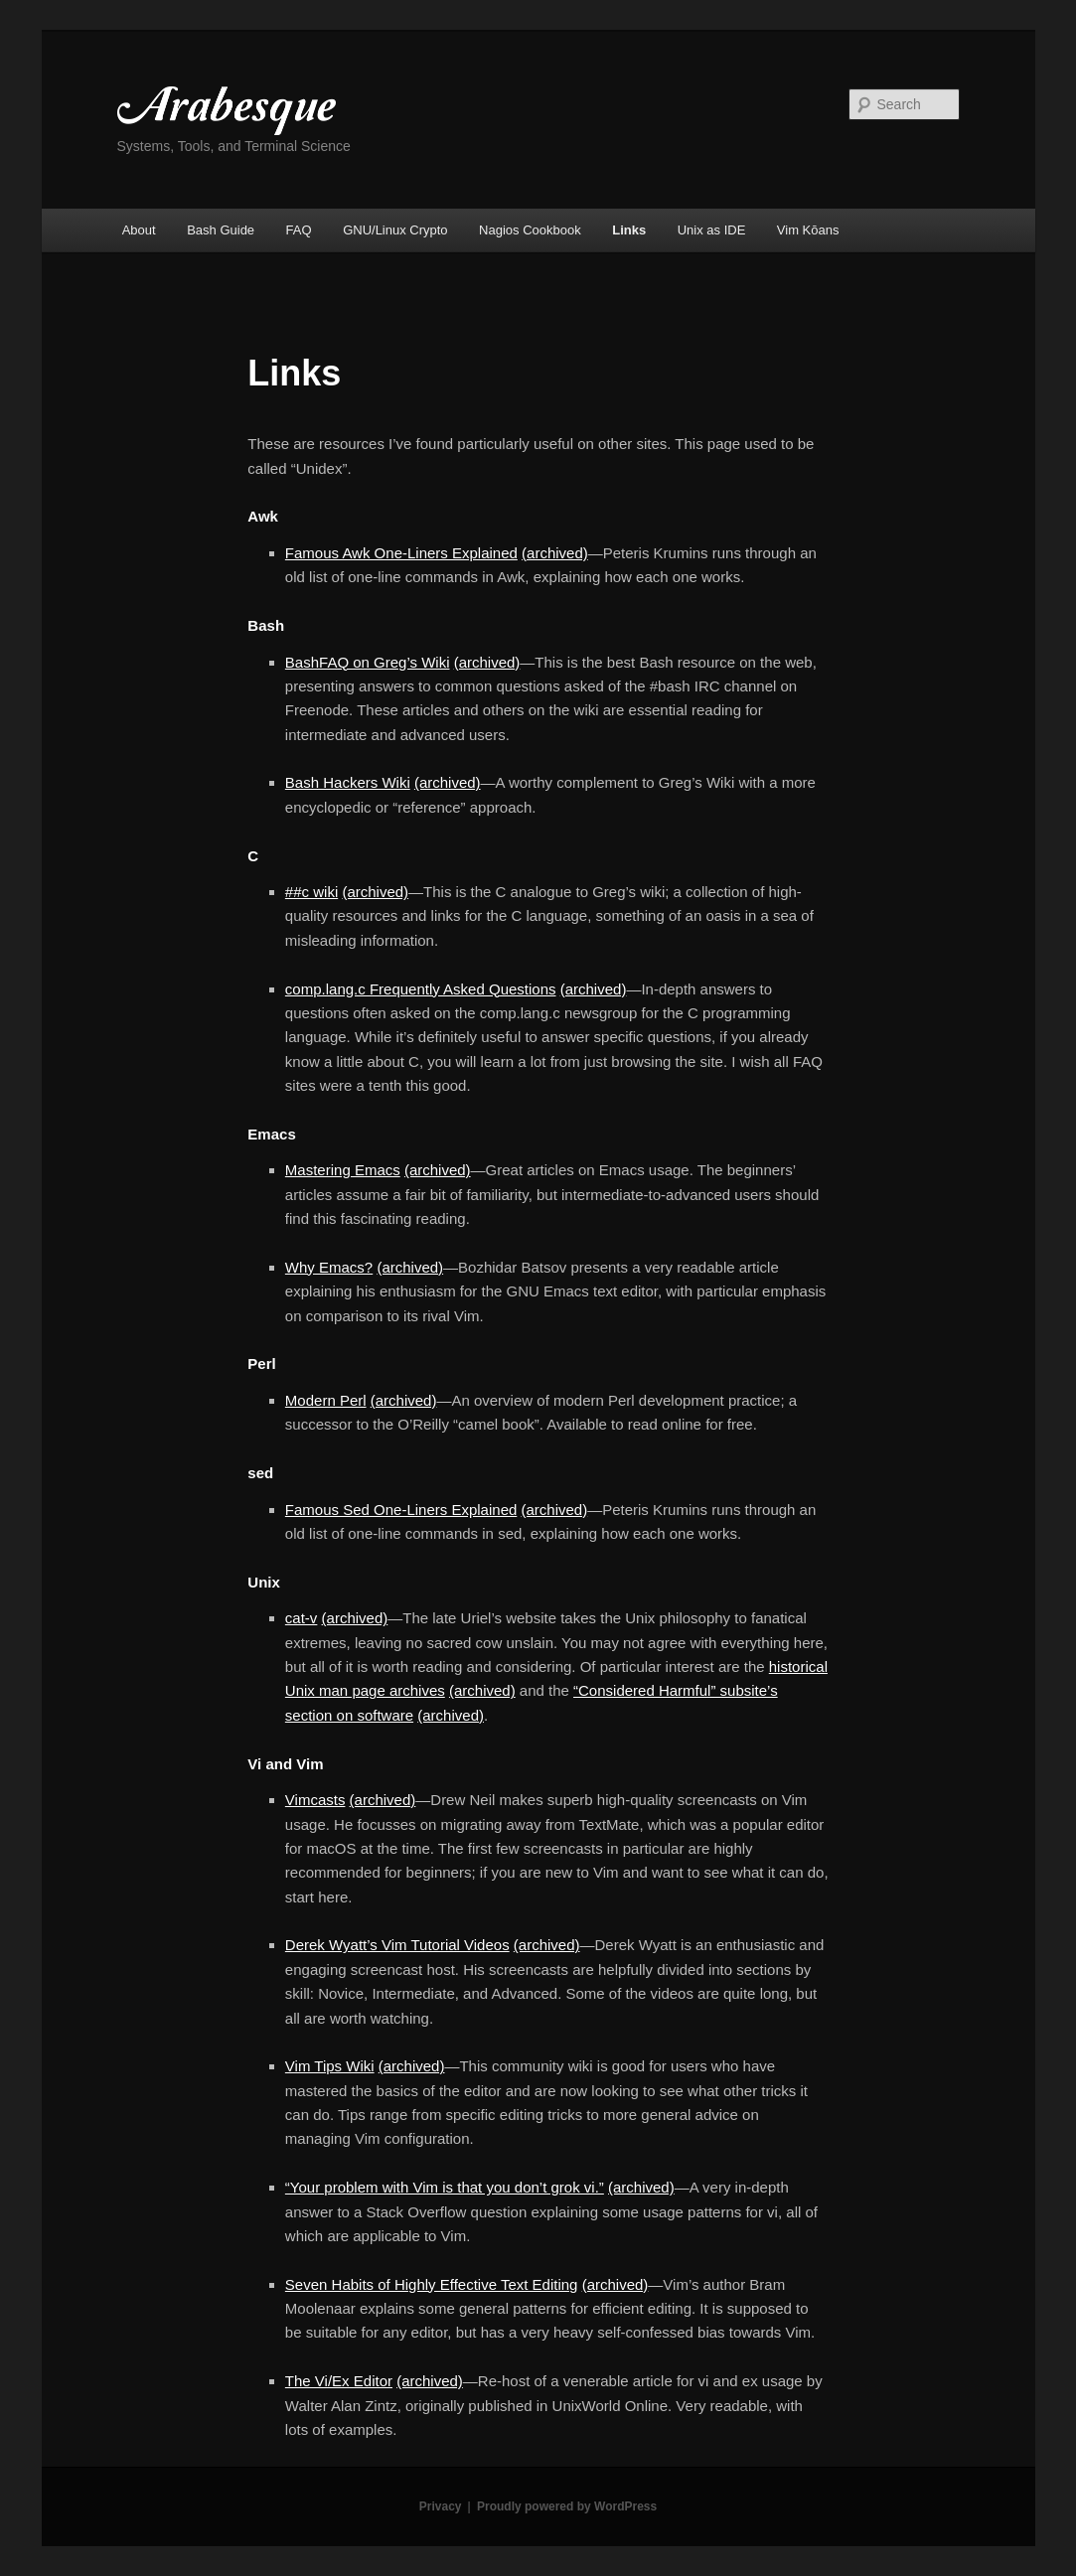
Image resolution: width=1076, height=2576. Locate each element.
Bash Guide (220, 230)
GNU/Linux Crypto (395, 230)
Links (629, 230)
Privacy (440, 2506)
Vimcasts (315, 1799)
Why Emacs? (329, 1267)
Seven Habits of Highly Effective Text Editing (431, 2284)
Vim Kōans (808, 230)
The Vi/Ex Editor (338, 2380)
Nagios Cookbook (530, 230)
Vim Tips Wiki (330, 2065)
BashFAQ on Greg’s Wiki (367, 662)
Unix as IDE (712, 230)
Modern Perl (326, 1400)
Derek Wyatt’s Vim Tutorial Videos (397, 1944)
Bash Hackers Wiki (347, 782)
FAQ (299, 230)
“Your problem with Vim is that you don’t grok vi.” (444, 2187)
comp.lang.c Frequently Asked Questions (420, 989)
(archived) (555, 552)
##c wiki (311, 891)
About (139, 230)
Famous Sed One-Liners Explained (401, 1509)
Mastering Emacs (342, 1169)
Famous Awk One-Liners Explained (401, 552)
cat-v (301, 1617)
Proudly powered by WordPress (567, 2506)
